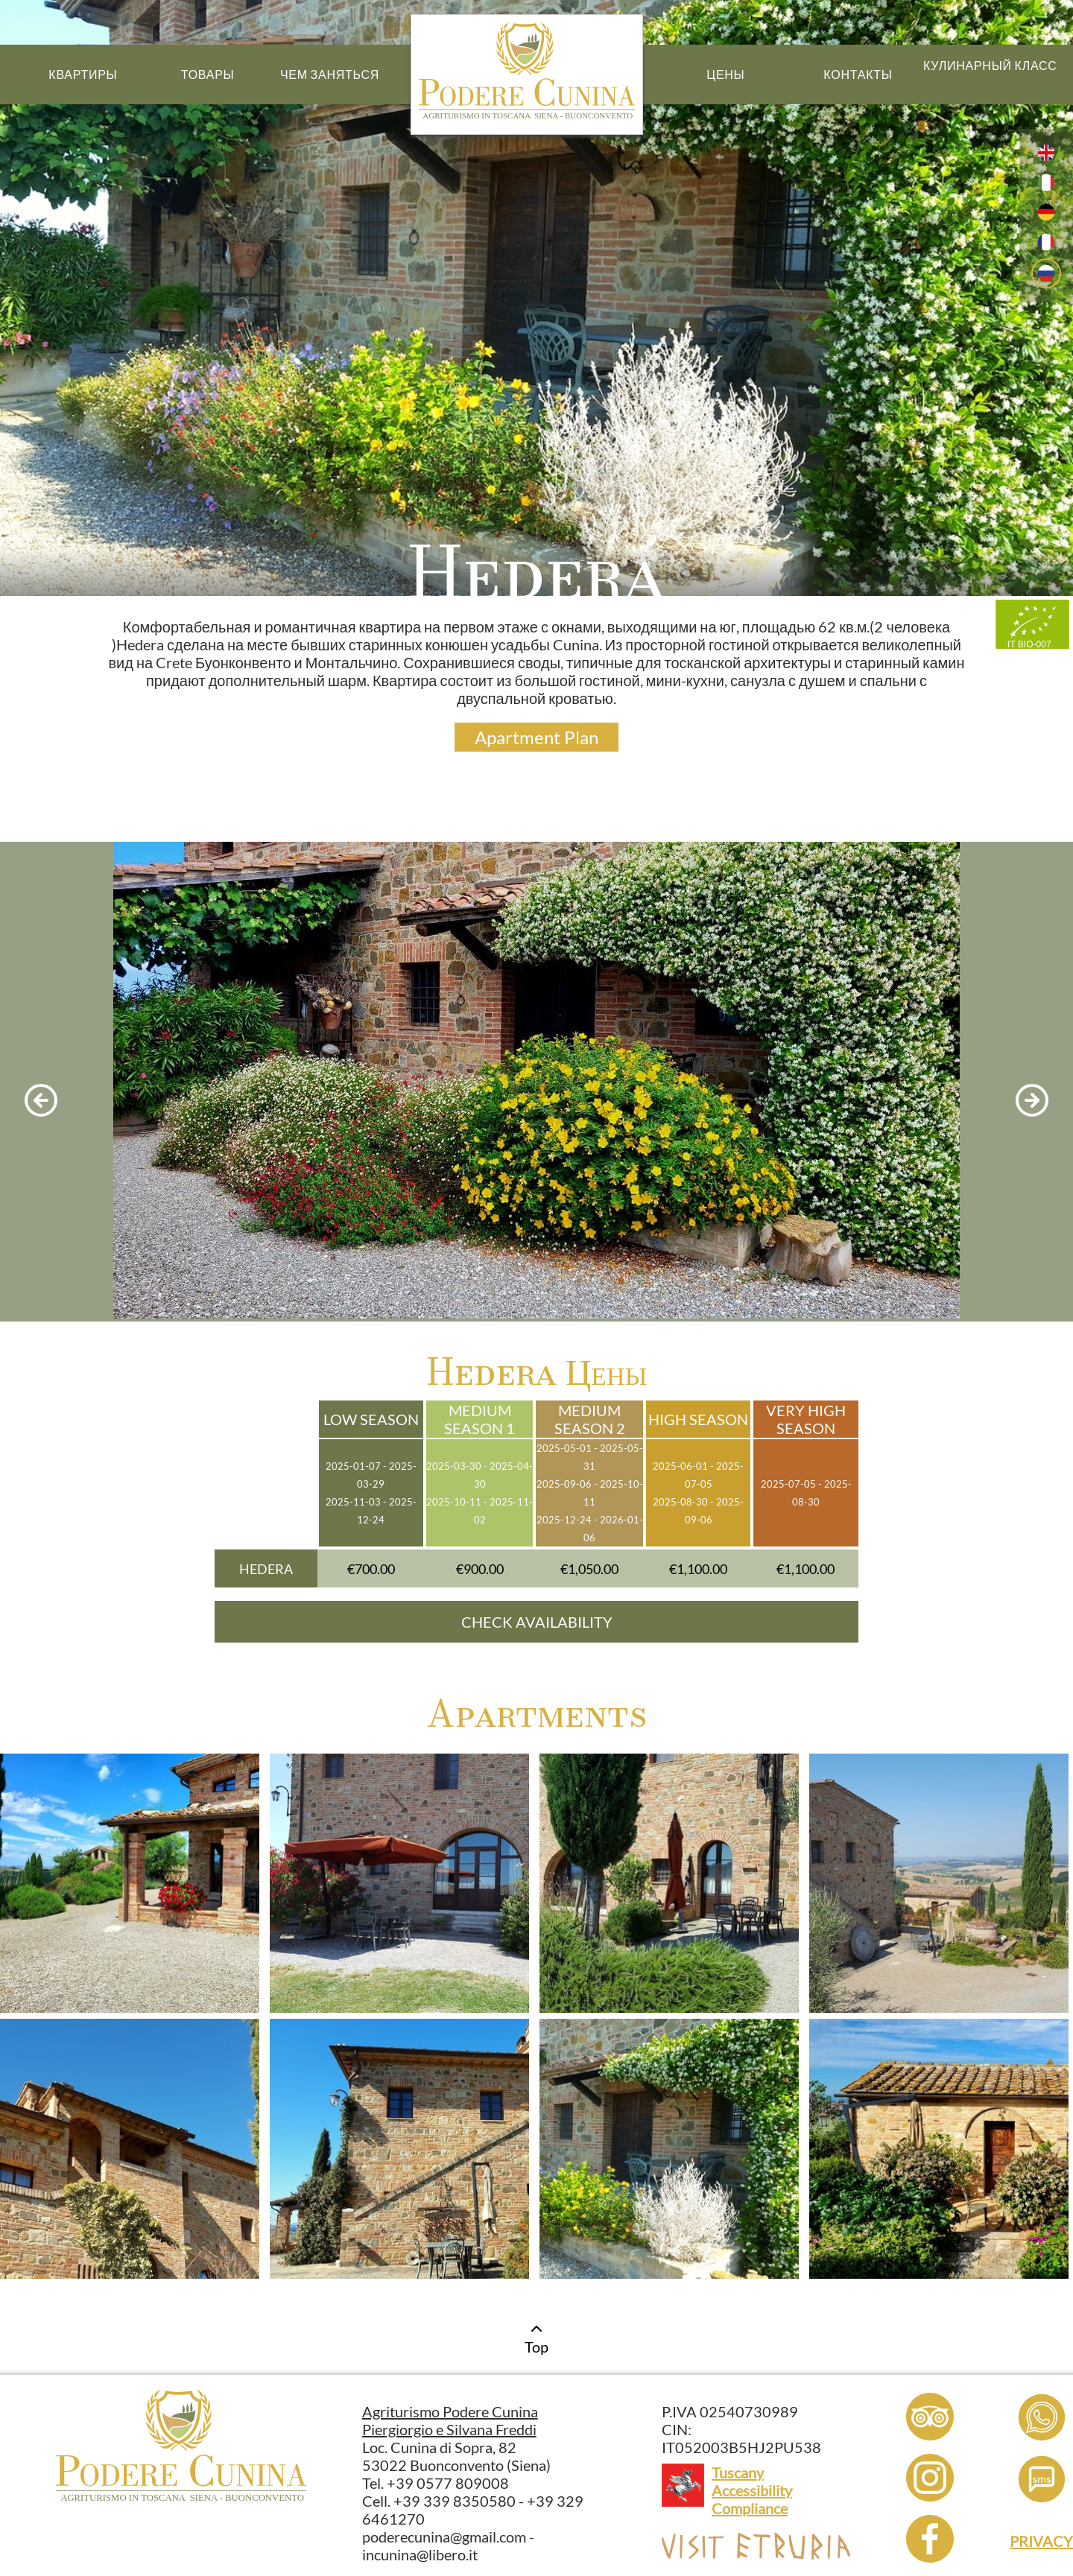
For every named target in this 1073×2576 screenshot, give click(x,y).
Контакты (857, 74)
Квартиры (82, 74)
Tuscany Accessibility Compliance (752, 2490)
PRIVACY (1041, 2541)
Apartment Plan (536, 737)
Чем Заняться (329, 74)
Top (536, 2337)
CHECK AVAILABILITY (537, 1622)
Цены (725, 74)
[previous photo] (41, 1101)
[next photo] (1032, 1101)
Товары (208, 74)
